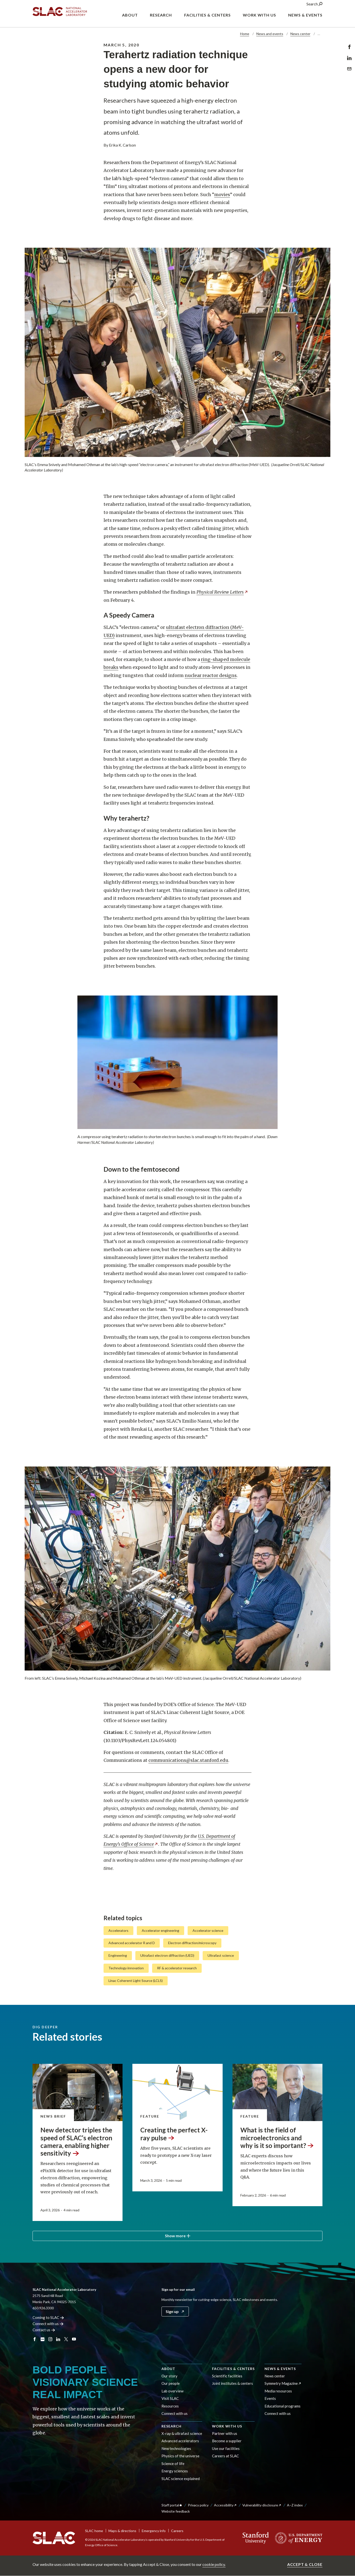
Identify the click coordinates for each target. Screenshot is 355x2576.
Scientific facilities (227, 2376)
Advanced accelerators (180, 2441)
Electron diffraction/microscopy (192, 1943)
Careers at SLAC (225, 2456)
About (168, 2369)
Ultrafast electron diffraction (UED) (167, 1955)
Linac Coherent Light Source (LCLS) (135, 1980)
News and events (269, 34)
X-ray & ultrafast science (181, 2433)
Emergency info (154, 2531)
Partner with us (224, 2433)
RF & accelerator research (177, 1968)
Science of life (172, 2463)
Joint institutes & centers (232, 2383)
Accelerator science (208, 1930)
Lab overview (172, 2391)
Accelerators (118, 1930)
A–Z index (295, 2505)
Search (314, 7)
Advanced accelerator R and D (131, 1943)
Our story (169, 2376)
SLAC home (94, 2531)
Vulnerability (262, 2505)
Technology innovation (126, 1968)
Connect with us (174, 2413)
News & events (280, 2369)
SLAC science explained (180, 2478)
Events (270, 2398)
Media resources (278, 2391)
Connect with (48, 2323)
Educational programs (283, 2406)
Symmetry (283, 2383)
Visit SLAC (170, 2398)
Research (171, 2426)
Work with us (227, 2426)
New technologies (176, 2448)
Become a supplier (227, 2441)
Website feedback (175, 2511)
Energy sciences (174, 2471)
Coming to (48, 2317)
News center (300, 34)
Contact (44, 2330)
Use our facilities (226, 2448)
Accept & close (304, 2564)
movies (222, 194)
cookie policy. (214, 2564)
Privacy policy (198, 2505)
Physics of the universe (180, 2456)
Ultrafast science (221, 1955)
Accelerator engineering (160, 1930)
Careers (177, 2531)
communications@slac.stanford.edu (188, 1760)
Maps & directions (122, 2531)
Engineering (117, 1955)
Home (244, 34)
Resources (170, 2406)
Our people (170, 2383)
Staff (171, 2505)
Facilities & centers (233, 2369)
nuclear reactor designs (211, 675)
